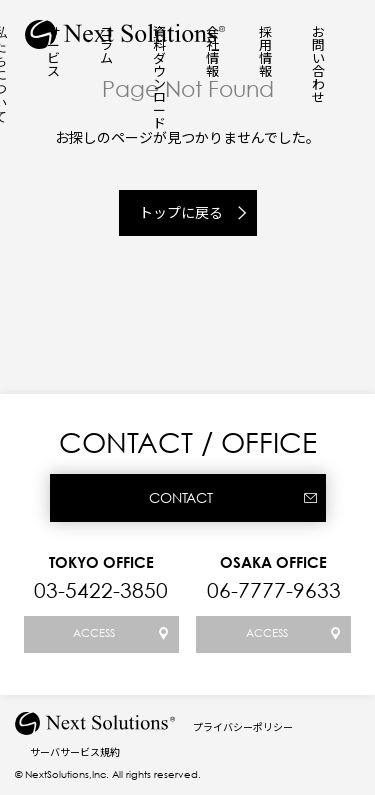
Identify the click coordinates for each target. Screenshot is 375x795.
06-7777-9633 (274, 590)
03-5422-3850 (101, 590)
